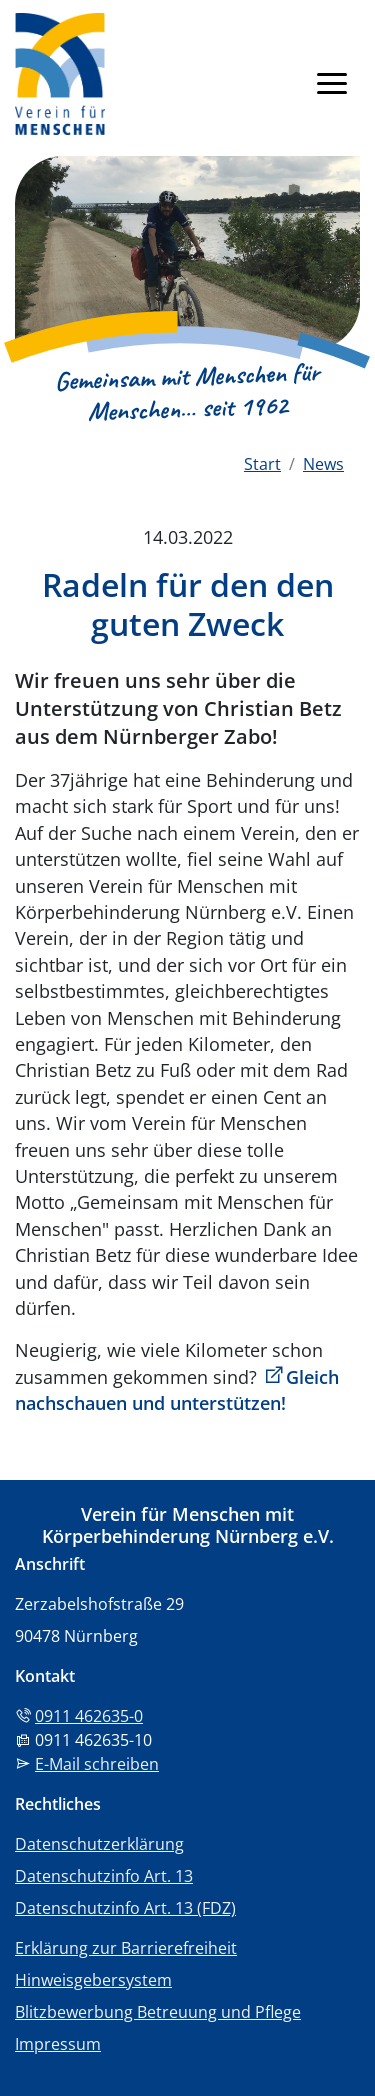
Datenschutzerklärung (99, 1844)
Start (262, 464)
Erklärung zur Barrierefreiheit (126, 1948)
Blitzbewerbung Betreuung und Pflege (158, 2012)
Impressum (58, 2044)
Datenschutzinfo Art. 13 (104, 1876)
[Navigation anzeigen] (332, 82)
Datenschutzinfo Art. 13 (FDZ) (125, 1908)
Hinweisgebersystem (93, 1980)
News (323, 464)
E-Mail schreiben (97, 1764)
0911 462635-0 (89, 1716)
